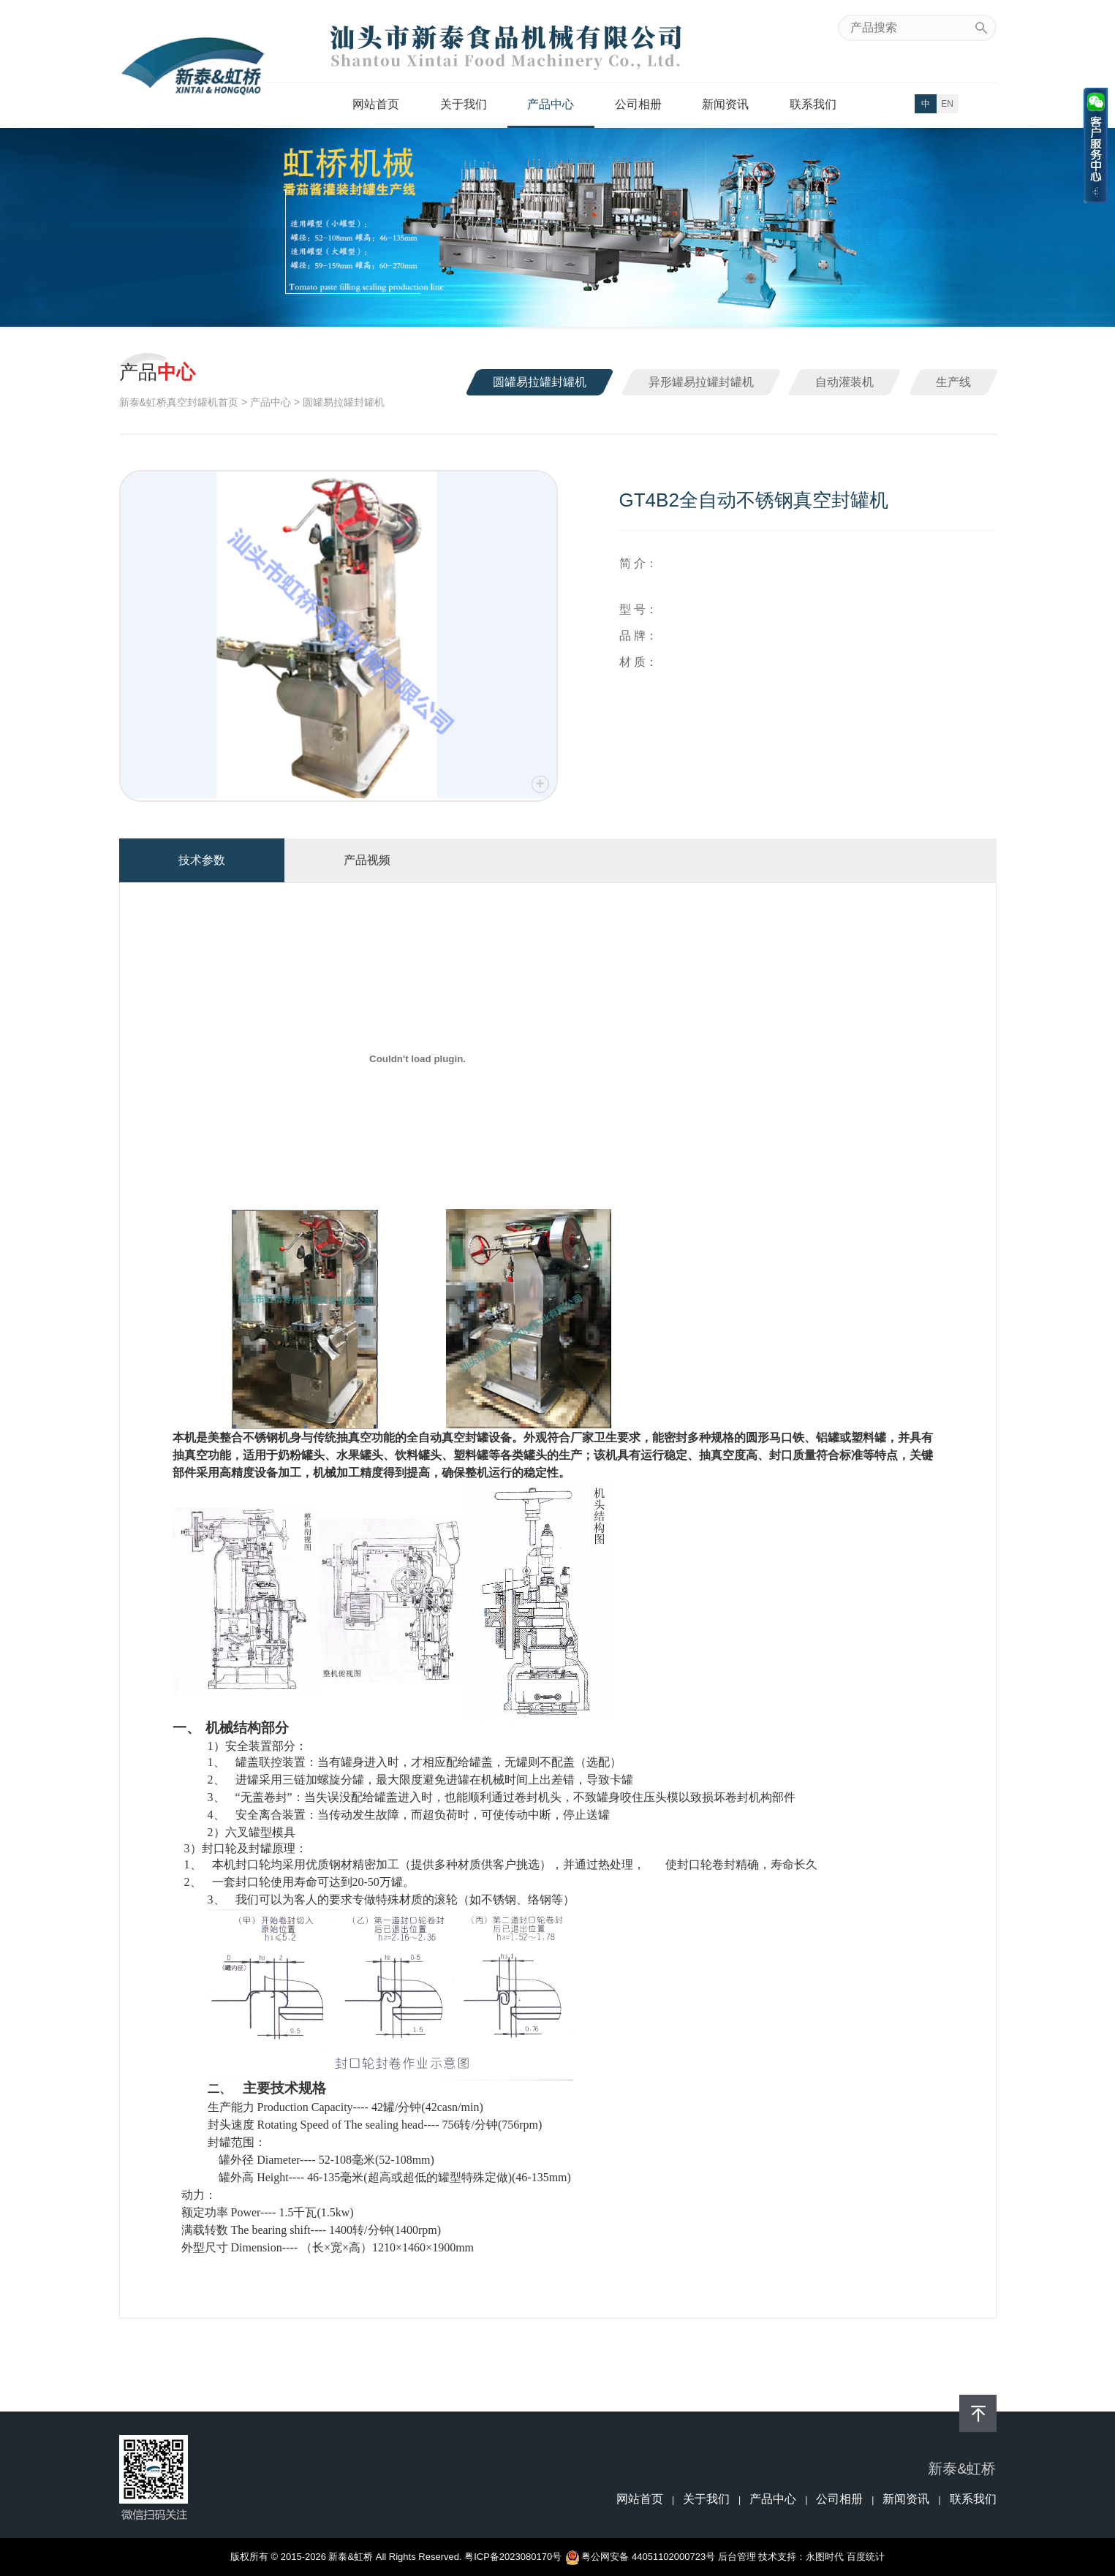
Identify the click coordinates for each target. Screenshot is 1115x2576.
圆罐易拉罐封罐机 (539, 382)
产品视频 (367, 860)
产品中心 (550, 104)
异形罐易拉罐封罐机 (701, 382)
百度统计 (866, 2556)
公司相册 (638, 104)
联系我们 (813, 104)
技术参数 (201, 860)
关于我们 (463, 104)
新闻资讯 (725, 104)
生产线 (953, 382)
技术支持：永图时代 (801, 2556)
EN (947, 104)
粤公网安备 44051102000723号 (641, 2556)
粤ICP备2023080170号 (513, 2556)
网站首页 (375, 104)
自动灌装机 (844, 382)
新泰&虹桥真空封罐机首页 (178, 402)
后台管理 (737, 2556)
